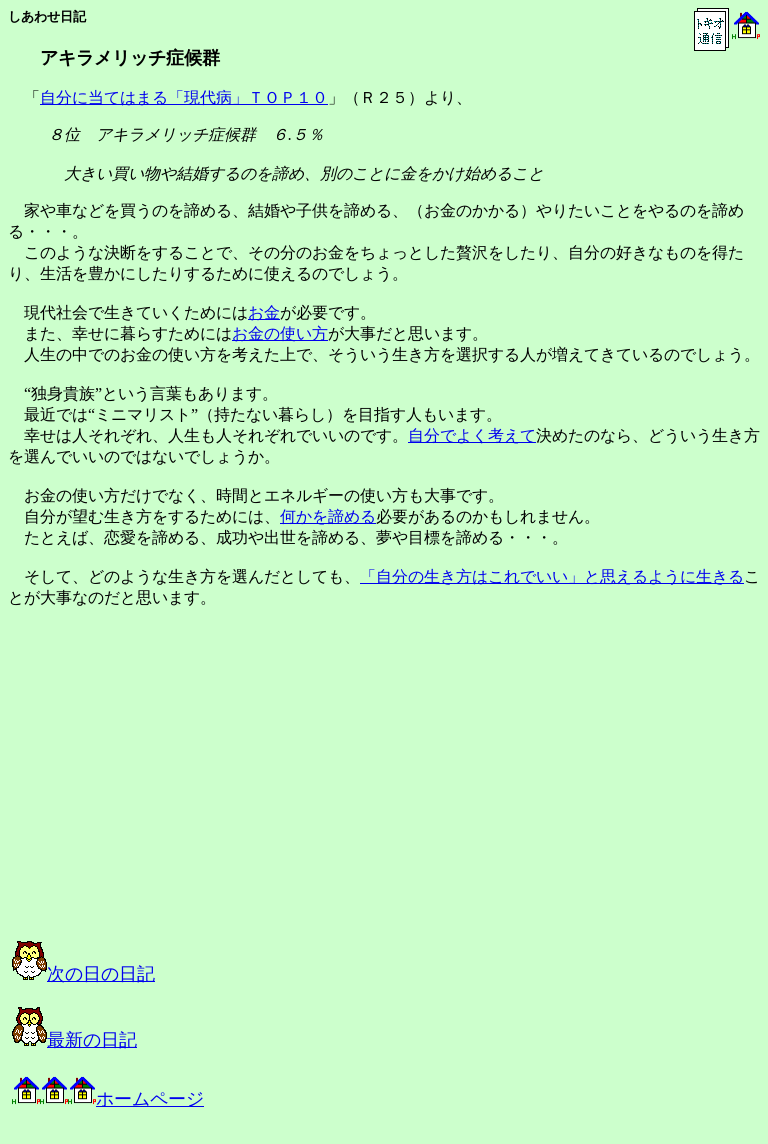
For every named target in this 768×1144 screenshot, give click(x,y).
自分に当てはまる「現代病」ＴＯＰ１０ (184, 97)
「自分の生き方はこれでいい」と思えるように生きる (552, 576)
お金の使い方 (280, 333)
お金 (264, 312)
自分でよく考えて (472, 435)
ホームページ (108, 1099)
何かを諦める (328, 516)
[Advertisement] (214, 792)
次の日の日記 (83, 974)
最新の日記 (74, 1040)
